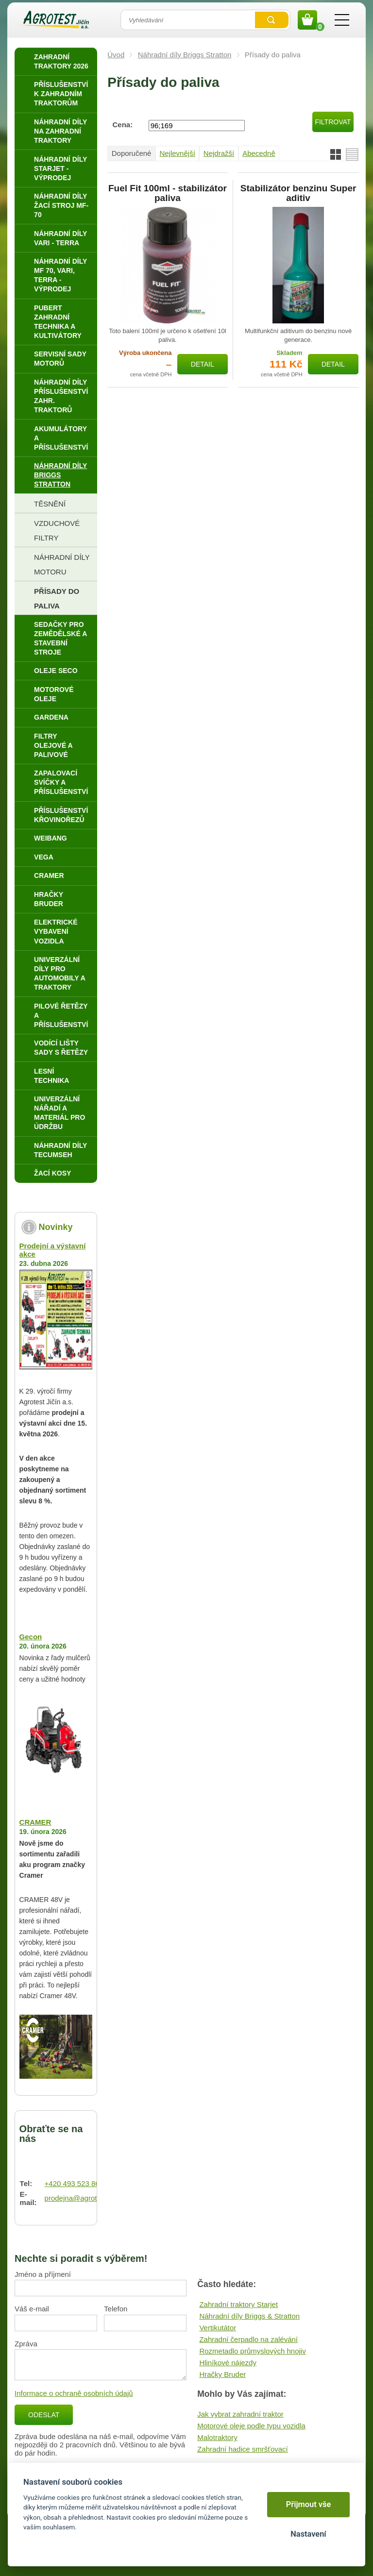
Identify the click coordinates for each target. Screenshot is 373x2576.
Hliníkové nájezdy (227, 2362)
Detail (202, 364)
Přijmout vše (308, 2504)
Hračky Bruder (222, 2374)
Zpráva (26, 2344)
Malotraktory (217, 2437)
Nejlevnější (177, 153)
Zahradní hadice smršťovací (242, 2449)
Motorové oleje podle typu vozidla (251, 2426)
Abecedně (258, 153)
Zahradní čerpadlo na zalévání (248, 2339)
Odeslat (43, 2415)
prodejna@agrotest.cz (80, 2198)
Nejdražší (218, 153)
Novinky (56, 1227)
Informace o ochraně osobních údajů (74, 2393)
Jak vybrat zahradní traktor (240, 2414)
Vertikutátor (217, 2327)
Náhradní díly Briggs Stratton (185, 55)
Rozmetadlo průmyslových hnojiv (252, 2351)
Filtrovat (333, 122)
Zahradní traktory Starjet (238, 2304)
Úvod (115, 55)
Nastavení (308, 2534)
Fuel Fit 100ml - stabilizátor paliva (167, 193)
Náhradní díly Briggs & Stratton (249, 2316)
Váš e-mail (32, 2309)
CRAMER (35, 1822)
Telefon (115, 2309)
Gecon (30, 1637)
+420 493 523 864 (74, 2183)
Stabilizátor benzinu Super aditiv (298, 193)
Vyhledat (271, 20)
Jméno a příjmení (43, 2274)
